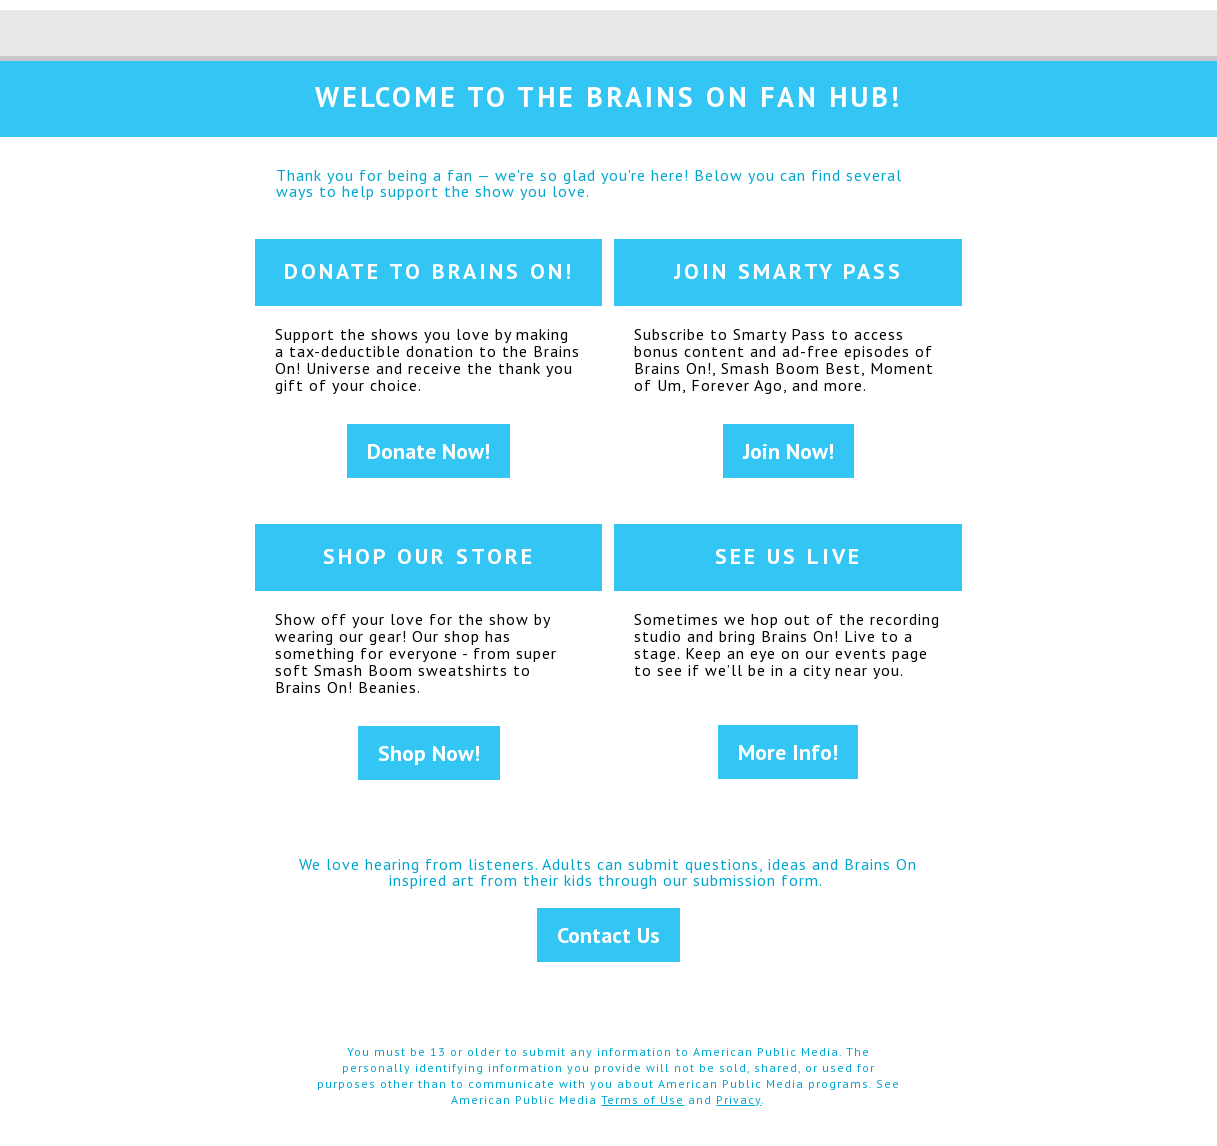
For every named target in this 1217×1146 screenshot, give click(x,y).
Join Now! (788, 451)
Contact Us (608, 935)
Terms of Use (642, 1099)
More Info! (788, 752)
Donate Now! (428, 451)
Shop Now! (429, 753)
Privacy (738, 1099)
